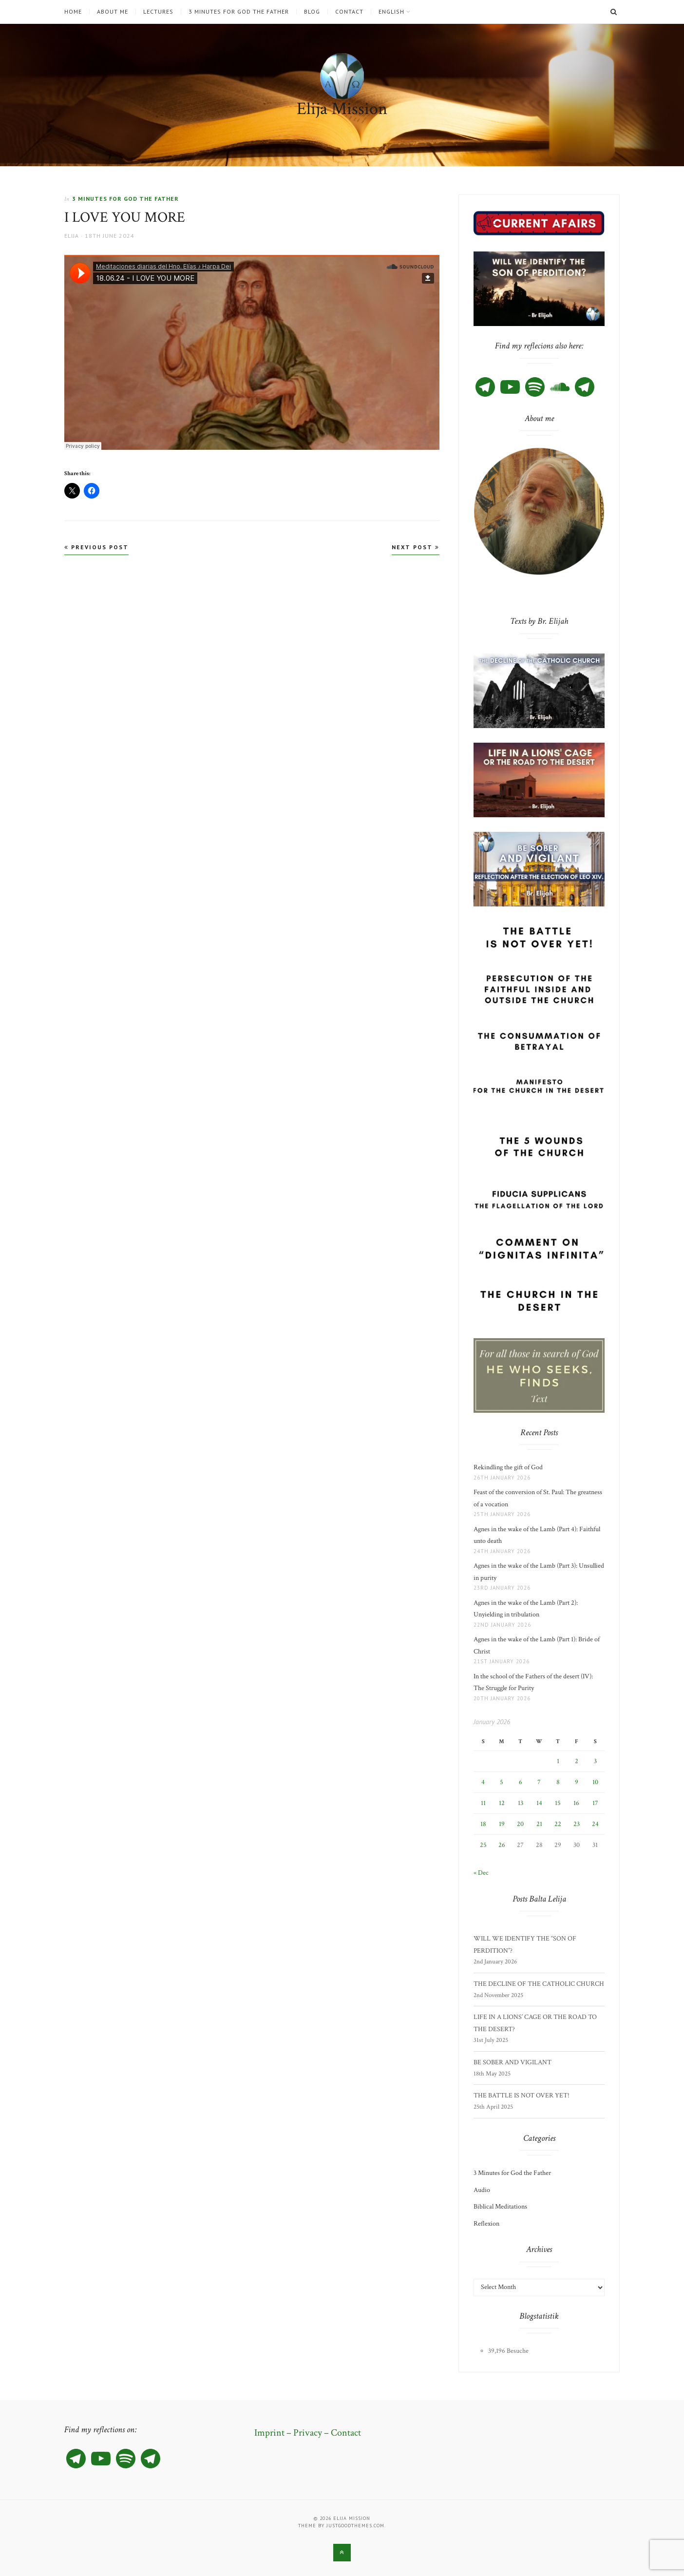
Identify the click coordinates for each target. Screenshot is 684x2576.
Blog (312, 12)
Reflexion (486, 2223)
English (391, 12)
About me (112, 12)
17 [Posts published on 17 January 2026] (595, 1803)
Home (73, 12)
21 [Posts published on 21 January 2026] (539, 1824)
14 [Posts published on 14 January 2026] (539, 1803)
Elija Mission (342, 108)
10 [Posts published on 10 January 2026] (595, 1782)
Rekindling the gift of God (508, 1467)
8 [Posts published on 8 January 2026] (558, 1782)
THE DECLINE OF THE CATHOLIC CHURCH (539, 1984)
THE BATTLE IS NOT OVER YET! (522, 2095)
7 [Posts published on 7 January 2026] (539, 1782)
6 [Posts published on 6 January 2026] (520, 1782)
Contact (349, 12)
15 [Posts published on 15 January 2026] (558, 1803)
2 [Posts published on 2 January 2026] (576, 1761)
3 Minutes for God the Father (239, 12)
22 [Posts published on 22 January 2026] (557, 1824)
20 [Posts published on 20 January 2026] (520, 1824)
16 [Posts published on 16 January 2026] (576, 1803)
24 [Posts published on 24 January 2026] (595, 1824)
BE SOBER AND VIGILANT (512, 2062)
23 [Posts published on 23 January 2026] (576, 1824)
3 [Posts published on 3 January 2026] (595, 1761)
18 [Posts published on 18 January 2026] (483, 1824)
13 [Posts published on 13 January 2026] (520, 1803)
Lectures (158, 12)
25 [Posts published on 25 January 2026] (483, 1845)
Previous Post (96, 547)
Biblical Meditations (500, 2206)
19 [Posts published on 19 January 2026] (502, 1824)
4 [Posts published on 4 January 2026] (483, 1782)
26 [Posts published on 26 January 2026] (501, 1845)
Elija (71, 235)
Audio (482, 2190)
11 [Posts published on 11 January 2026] (483, 1803)
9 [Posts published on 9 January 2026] (576, 1782)
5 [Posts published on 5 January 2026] (501, 1782)
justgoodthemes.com (355, 2525)
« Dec (481, 1872)
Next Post (415, 547)
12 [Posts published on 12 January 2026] (502, 1803)
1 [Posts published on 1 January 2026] (558, 1761)
